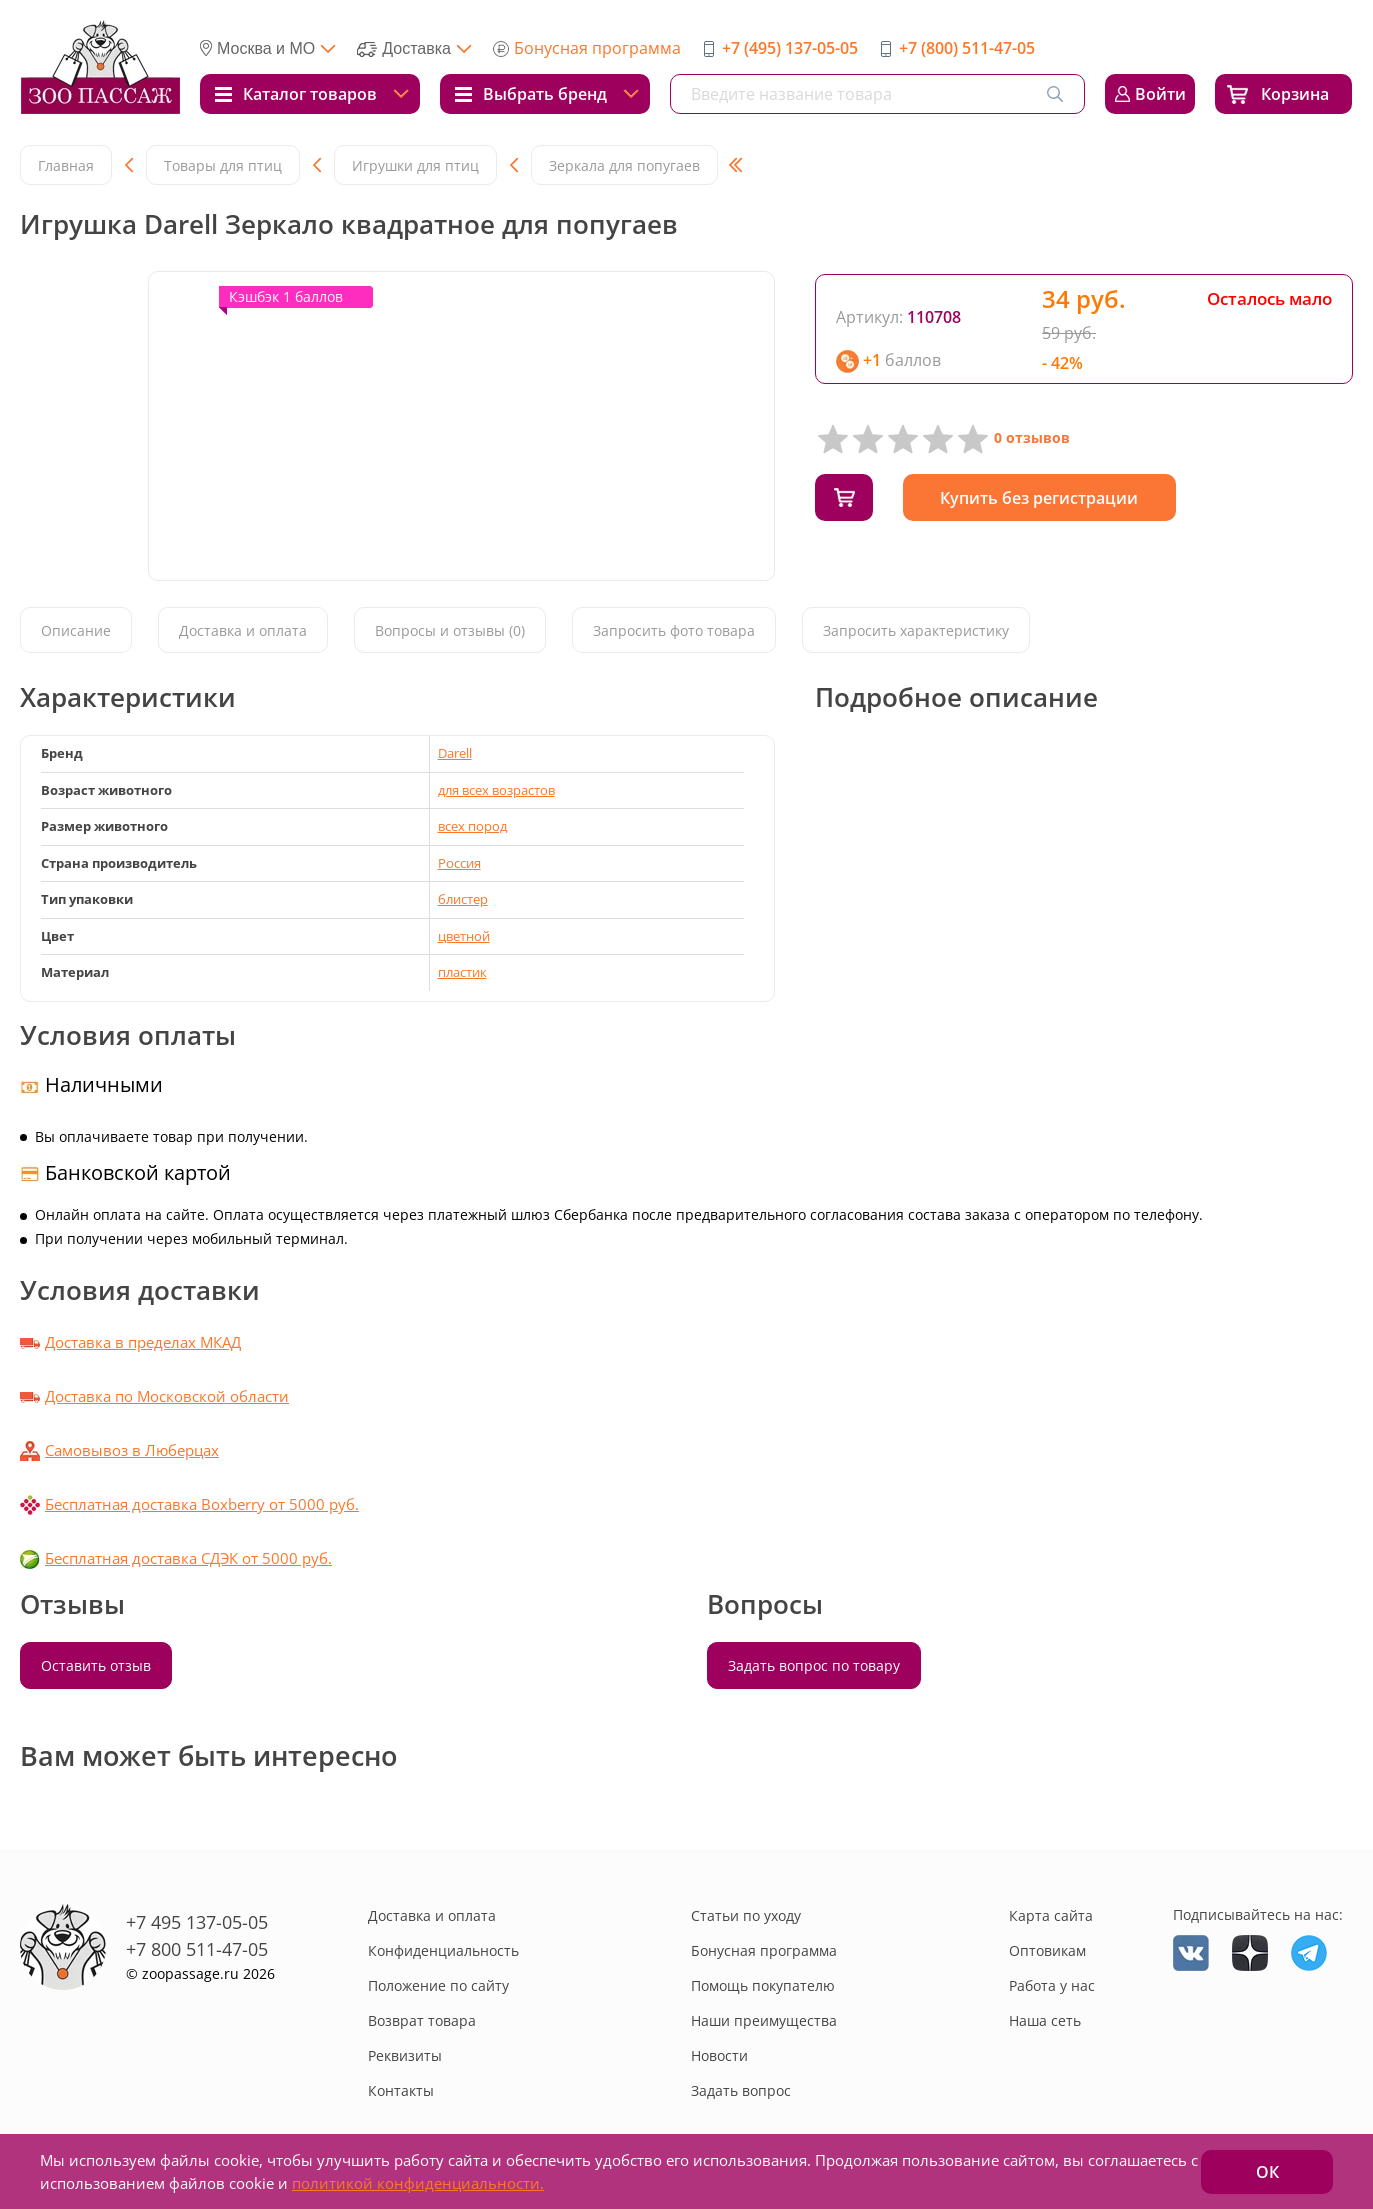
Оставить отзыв (96, 1665)
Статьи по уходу (746, 1915)
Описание (76, 630)
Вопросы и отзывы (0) (450, 630)
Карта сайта (1051, 1915)
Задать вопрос (741, 2090)
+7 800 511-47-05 (197, 1949)
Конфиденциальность (443, 1950)
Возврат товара (422, 2020)
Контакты (401, 2090)
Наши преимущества (764, 2020)
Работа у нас (1052, 1985)
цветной (464, 936)
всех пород (472, 826)
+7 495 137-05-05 (197, 1922)
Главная (66, 165)
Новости (719, 2055)
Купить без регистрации (1044, 498)
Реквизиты (405, 2055)
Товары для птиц (223, 165)
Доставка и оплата (243, 630)
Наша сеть (1045, 2020)
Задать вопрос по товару (814, 1665)
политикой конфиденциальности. (418, 2183)
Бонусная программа (597, 48)
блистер (463, 899)
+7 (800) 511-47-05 (967, 48)
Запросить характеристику (916, 630)
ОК (1267, 2172)
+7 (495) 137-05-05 (790, 48)
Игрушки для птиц (415, 165)
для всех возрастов (496, 790)
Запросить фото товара (674, 630)
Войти (1160, 94)
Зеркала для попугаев (624, 165)
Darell (455, 753)
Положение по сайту (438, 1985)
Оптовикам (1047, 1950)
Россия (459, 863)
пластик (462, 972)
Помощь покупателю (763, 1985)
